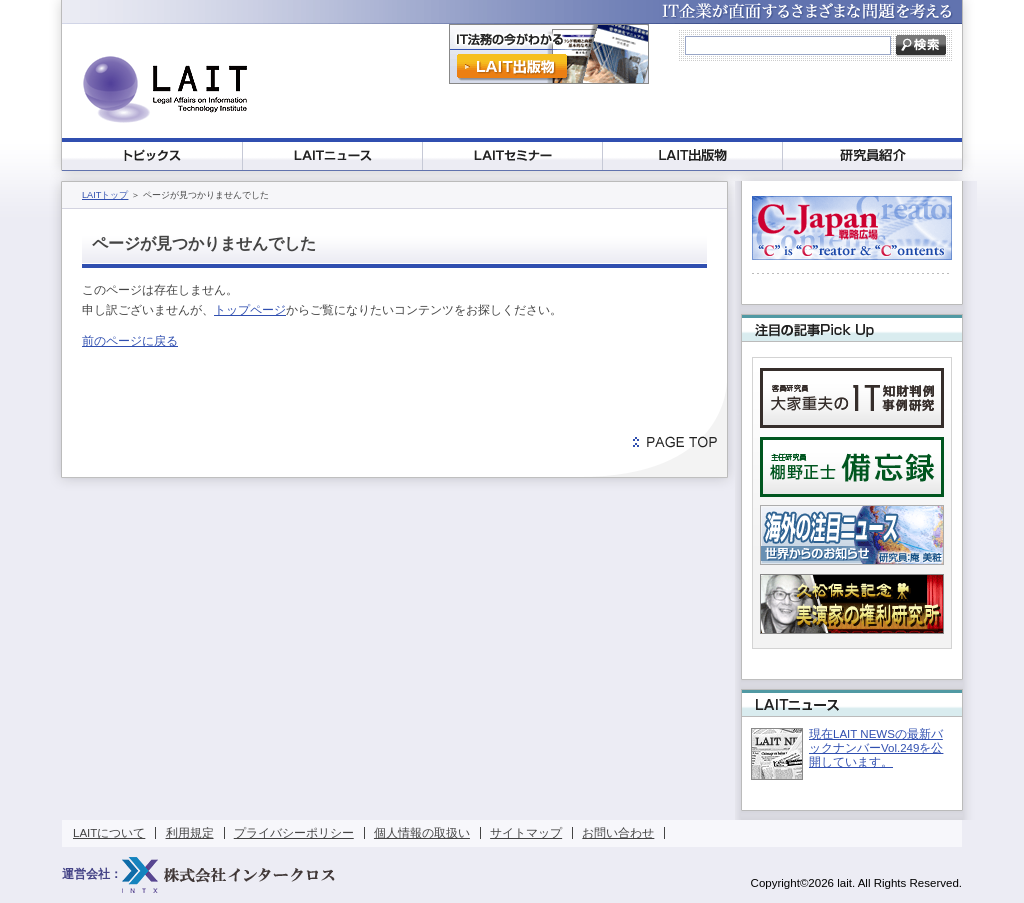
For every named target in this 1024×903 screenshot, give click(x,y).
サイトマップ (526, 833)
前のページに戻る (130, 341)
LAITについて (109, 833)
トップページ (250, 310)
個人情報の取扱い (422, 833)
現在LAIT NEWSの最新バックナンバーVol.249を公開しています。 (876, 748)
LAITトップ (105, 195)
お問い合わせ (618, 833)
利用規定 (190, 833)
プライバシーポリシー (294, 833)
